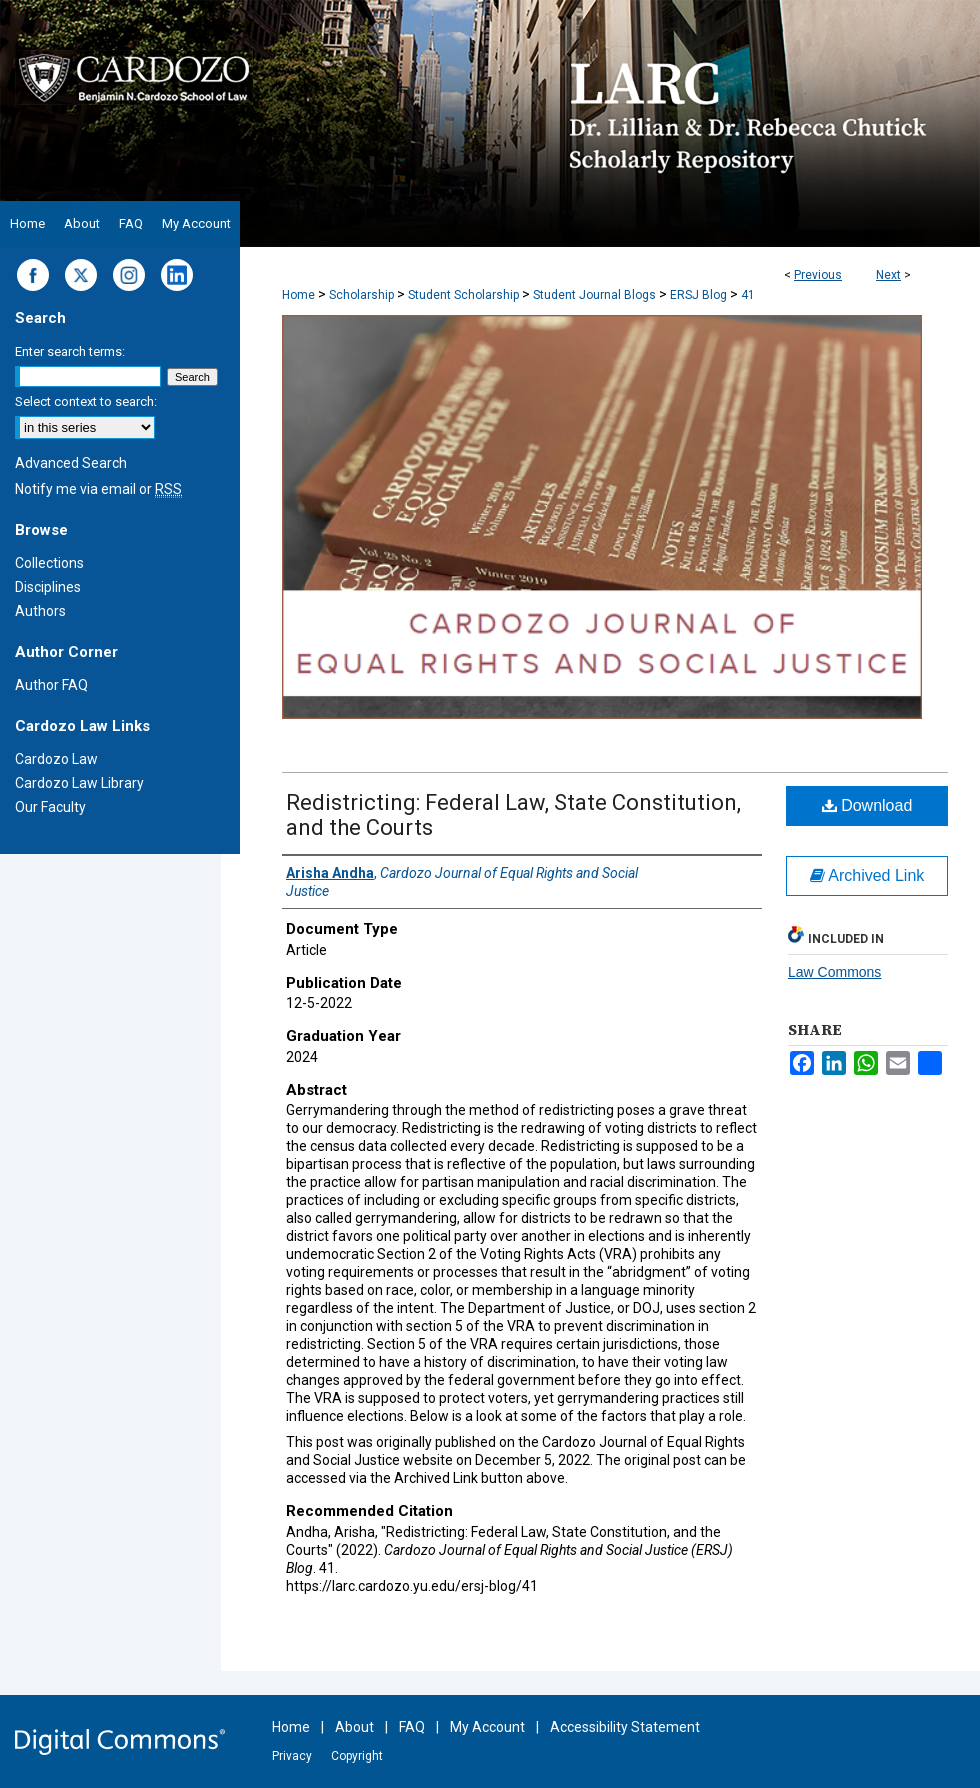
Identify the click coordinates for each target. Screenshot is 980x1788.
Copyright (357, 1756)
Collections (49, 563)
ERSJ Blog (698, 295)
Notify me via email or (98, 489)
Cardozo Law (56, 759)
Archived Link (867, 875)
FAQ (412, 1727)
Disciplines (48, 587)
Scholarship (361, 295)
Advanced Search (71, 463)
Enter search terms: (70, 351)
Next (888, 275)
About (354, 1727)
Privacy (292, 1756)
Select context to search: (86, 401)
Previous (818, 275)
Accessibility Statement (625, 1727)
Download (867, 805)
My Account (487, 1727)
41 (748, 295)
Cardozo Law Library (79, 783)
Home (298, 295)
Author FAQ (51, 685)
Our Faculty (50, 807)
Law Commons (834, 972)
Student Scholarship (463, 295)
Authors (40, 611)
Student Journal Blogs (594, 295)
